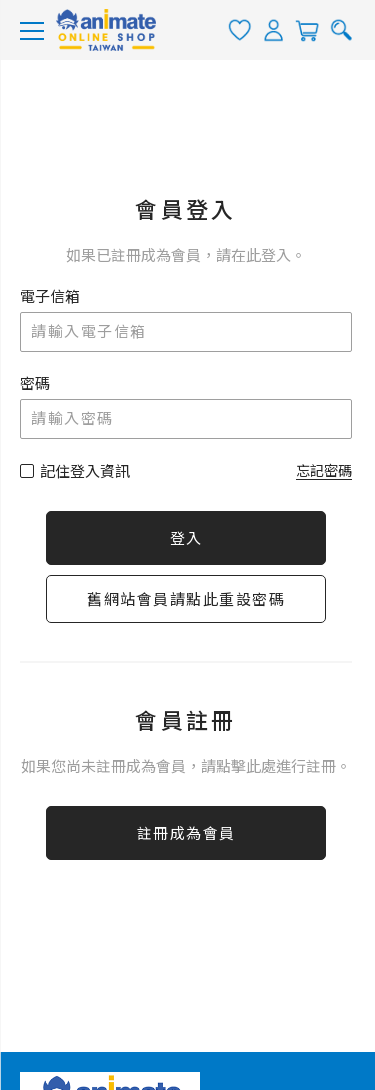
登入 (186, 539)
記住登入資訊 (85, 472)
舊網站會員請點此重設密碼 (186, 600)
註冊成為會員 (186, 834)
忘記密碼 (324, 471)
